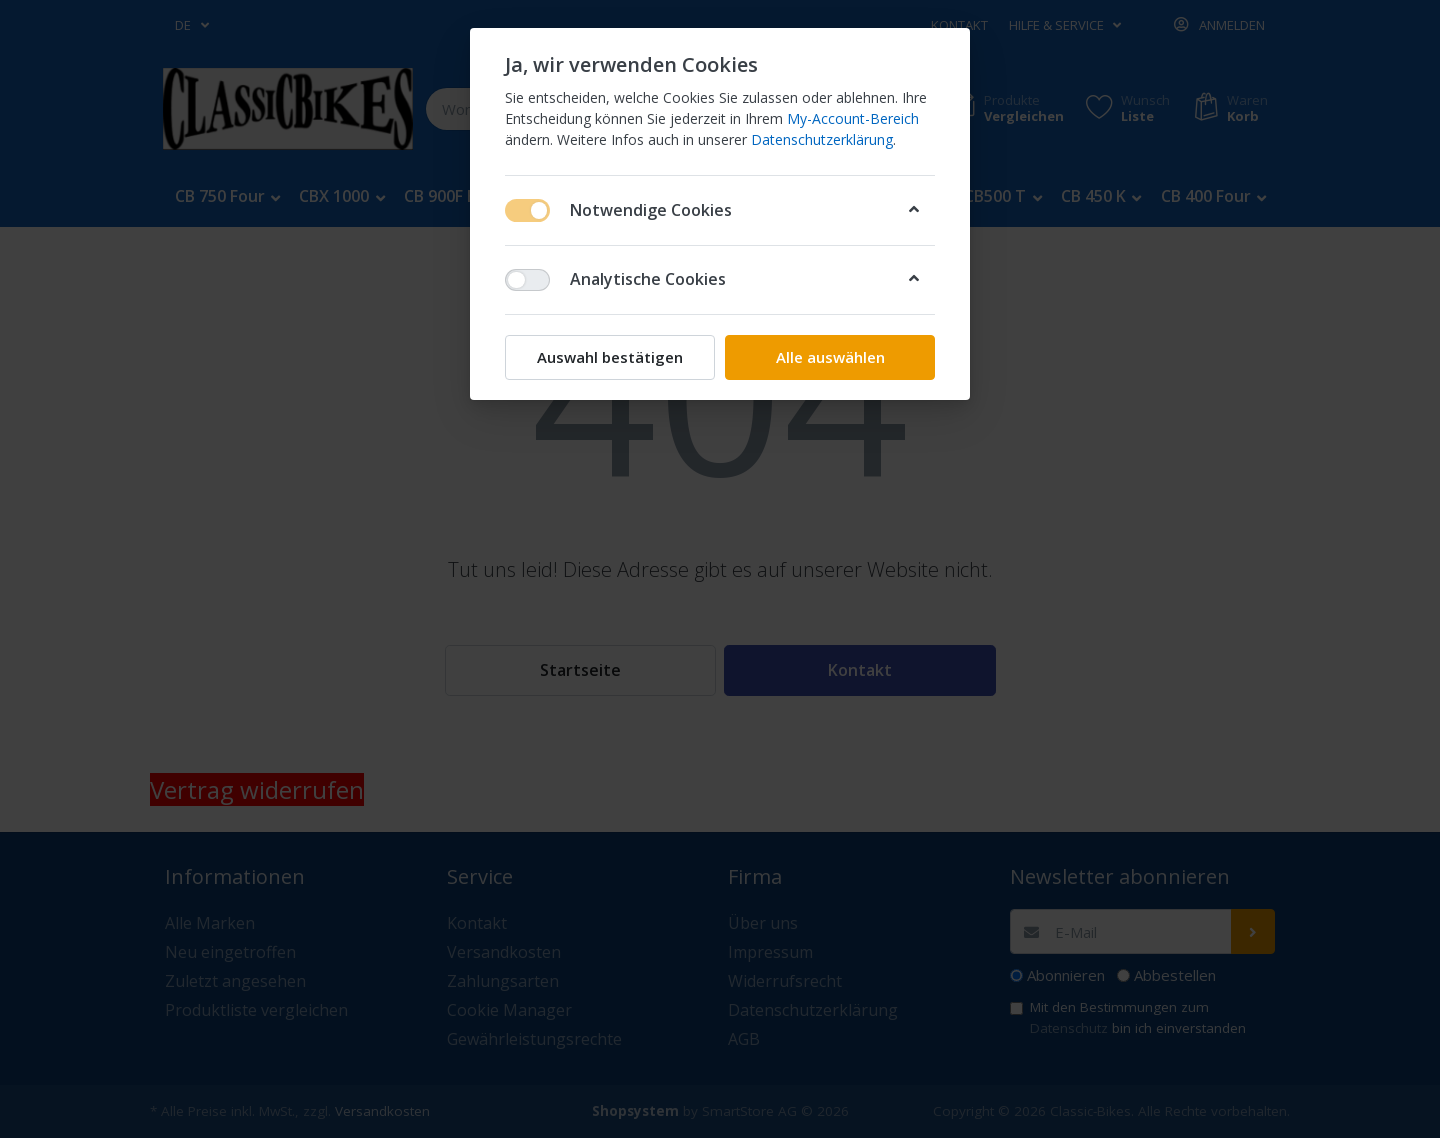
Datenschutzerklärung (822, 139)
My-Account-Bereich (853, 118)
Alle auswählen (830, 357)
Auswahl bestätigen (610, 357)
